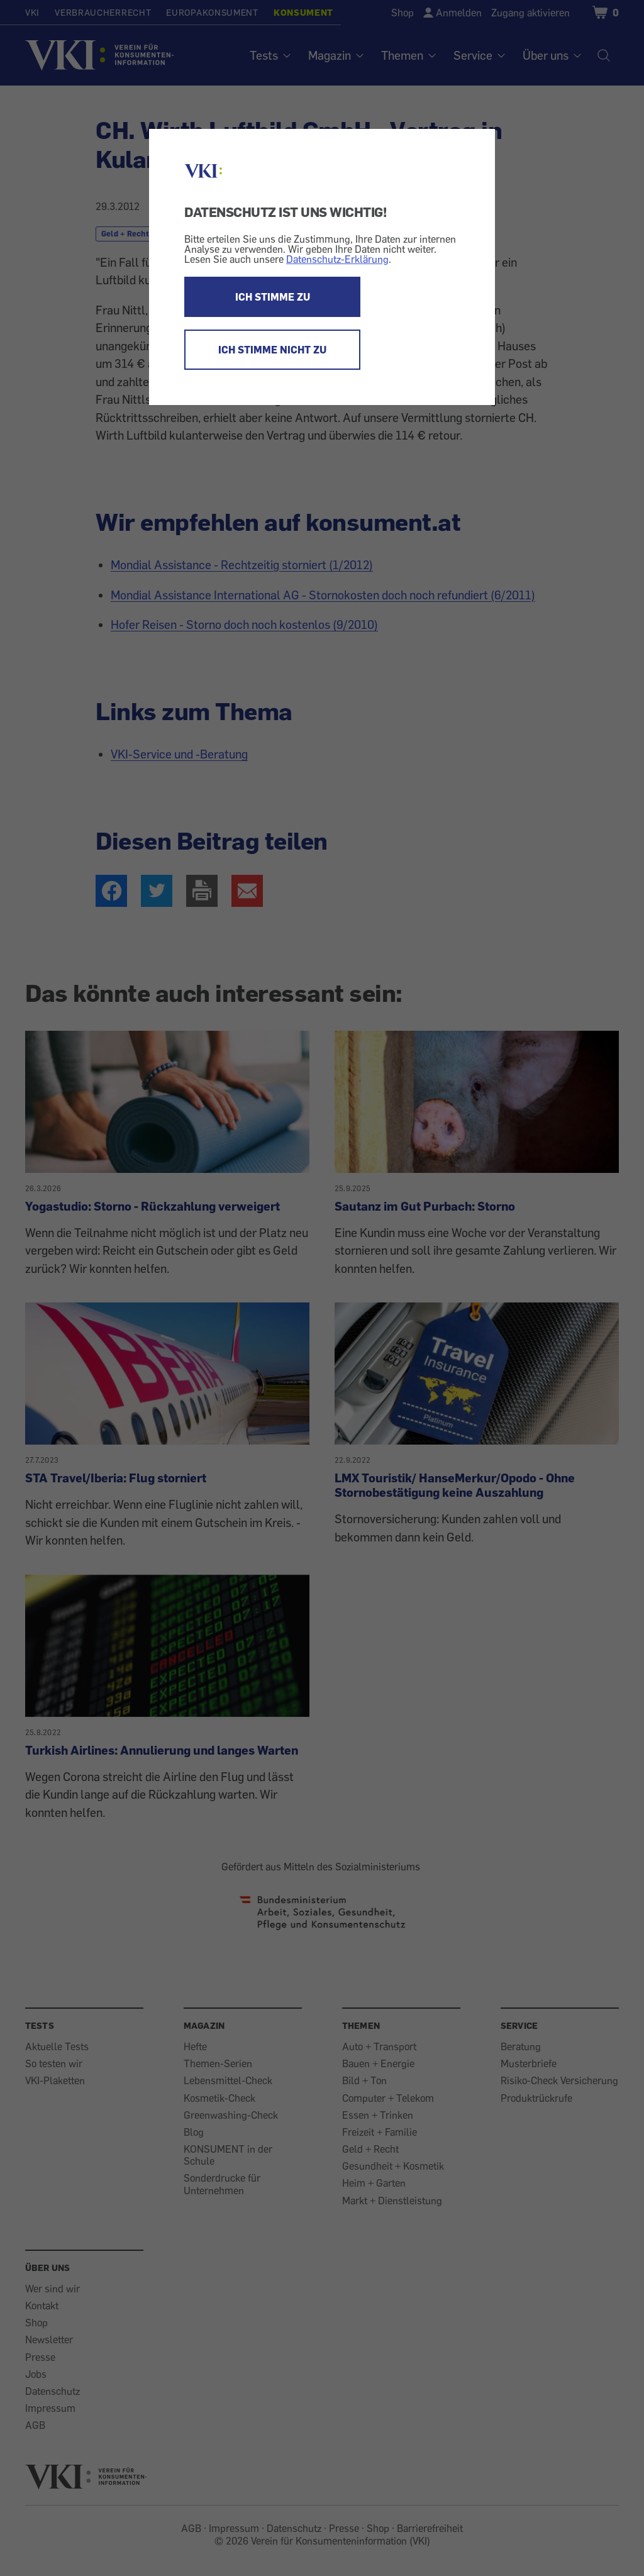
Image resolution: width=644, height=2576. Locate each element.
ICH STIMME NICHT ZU (272, 349)
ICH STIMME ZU (272, 297)
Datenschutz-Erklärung (337, 259)
